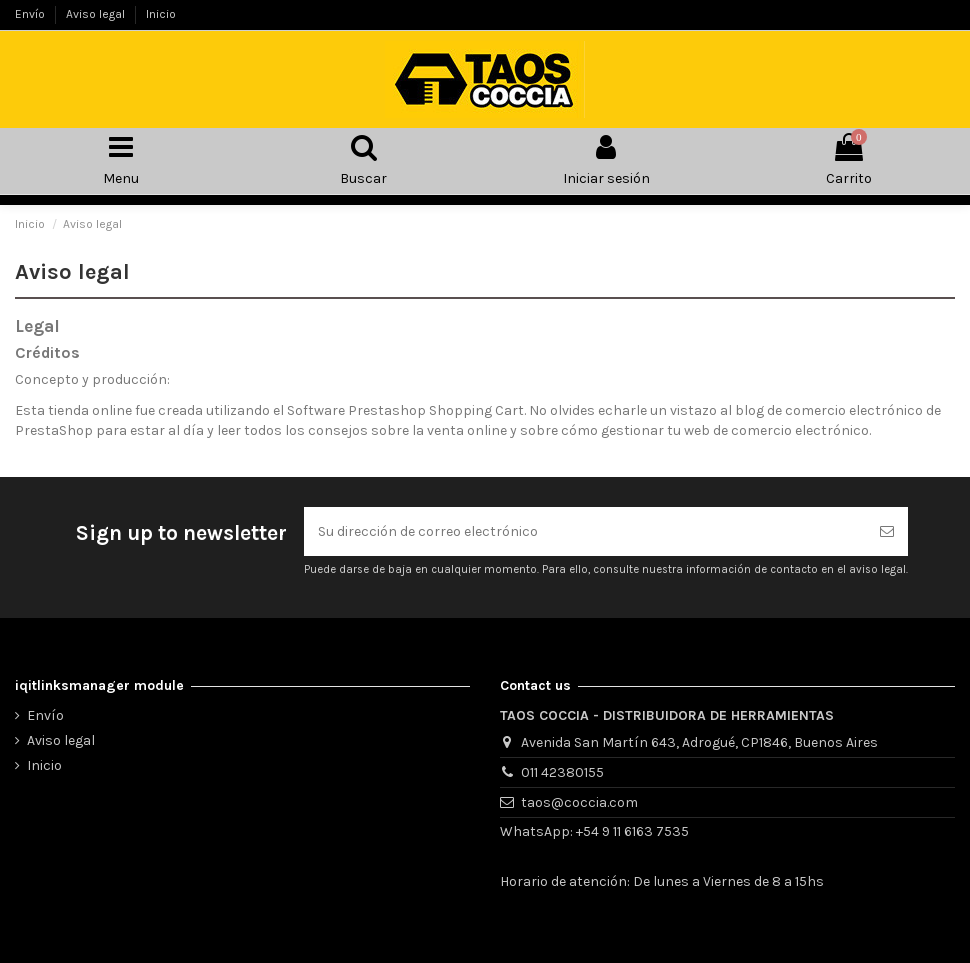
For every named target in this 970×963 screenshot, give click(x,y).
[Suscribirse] (887, 531)
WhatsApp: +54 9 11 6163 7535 (594, 831)
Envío (31, 14)
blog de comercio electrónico (829, 410)
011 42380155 (562, 772)
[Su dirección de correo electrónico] (585, 531)
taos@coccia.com (579, 802)
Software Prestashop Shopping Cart (405, 410)
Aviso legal (97, 14)
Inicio (161, 14)
